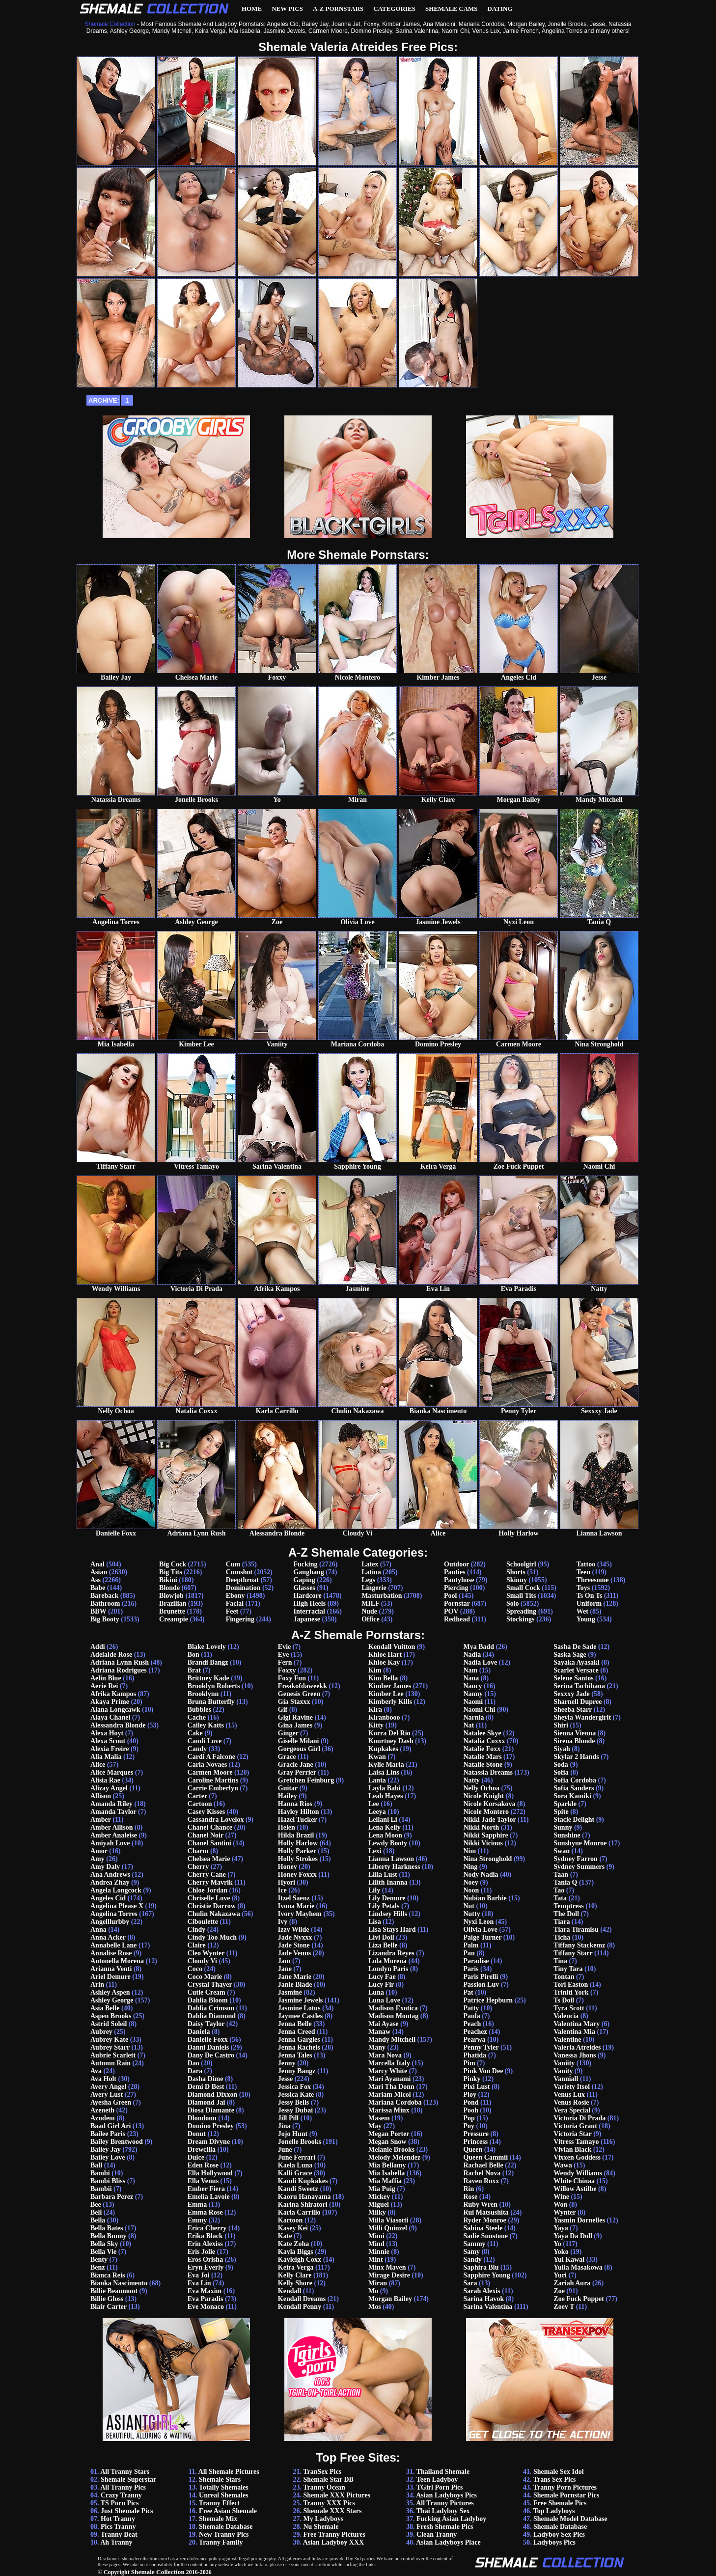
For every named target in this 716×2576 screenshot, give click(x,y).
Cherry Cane (207, 1874)
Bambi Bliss (107, 2181)
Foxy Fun (292, 1678)
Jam (284, 1961)
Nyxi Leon (478, 1921)
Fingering (240, 1619)
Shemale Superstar (128, 2479)
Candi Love (205, 1741)
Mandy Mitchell (391, 2039)
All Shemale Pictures (228, 2471)
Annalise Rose (111, 1953)
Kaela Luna (295, 2165)
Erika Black (205, 2236)
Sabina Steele (482, 2228)
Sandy (472, 2259)
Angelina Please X (116, 1906)
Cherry (198, 1866)
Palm (470, 1945)
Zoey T (563, 2306)
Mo (373, 2291)
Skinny (516, 1580)
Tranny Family (221, 2542)
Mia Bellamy (387, 2165)
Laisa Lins (383, 1772)
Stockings (520, 1619)
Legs (368, 1580)
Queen (472, 2149)
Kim (374, 1670)
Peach (472, 2024)
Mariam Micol (389, 2094)
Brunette (172, 1611)
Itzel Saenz (294, 1898)
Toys (583, 1587)
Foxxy (287, 1670)
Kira (375, 1709)
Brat (194, 1670)
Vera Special (571, 2110)
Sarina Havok (483, 2298)
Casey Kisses (206, 1811)
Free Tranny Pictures (334, 2534)
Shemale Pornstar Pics (566, 2495)
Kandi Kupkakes (303, 2181)
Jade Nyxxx (295, 1937)
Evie (284, 1646)
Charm (198, 1851)
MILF (370, 1603)
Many (377, 2047)
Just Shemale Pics (127, 2511)
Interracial (309, 1611)
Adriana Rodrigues (118, 1670)
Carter (197, 1796)
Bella (97, 2220)
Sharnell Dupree (577, 1701)
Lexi (374, 1851)
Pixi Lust (476, 2086)
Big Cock (172, 1564)
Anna (98, 1929)
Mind (376, 2243)
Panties (455, 1572)
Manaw (379, 2031)
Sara (470, 2283)
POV (451, 1611)
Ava (96, 2071)
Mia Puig (381, 2188)
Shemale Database (225, 2526)
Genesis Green (299, 1694)
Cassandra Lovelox (216, 1819)
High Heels (309, 1603)
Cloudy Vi (202, 1961)
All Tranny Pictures (444, 2503)
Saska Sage (569, 1654)
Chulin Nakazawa (214, 1914)
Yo (557, 2243)
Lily (374, 1890)
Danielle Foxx (208, 2039)
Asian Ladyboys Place (448, 2542)
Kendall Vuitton (391, 1646)
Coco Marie (205, 1976)
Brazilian (172, 1603)
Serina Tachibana (579, 1686)
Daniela (199, 2031)
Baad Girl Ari (110, 2126)
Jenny (287, 2063)
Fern (285, 1662)
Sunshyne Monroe (579, 1843)
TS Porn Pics (120, 2503)
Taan (560, 1874)
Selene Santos (573, 1678)
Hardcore (307, 1595)
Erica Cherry (207, 2228)
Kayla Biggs (295, 2251)
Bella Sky (104, 2243)
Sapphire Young (486, 2275)
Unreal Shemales (223, 2495)
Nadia (472, 1654)
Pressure (476, 2134)
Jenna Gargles (299, 2039)
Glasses (304, 1587)
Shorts (515, 1572)
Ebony (235, 1595)
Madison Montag (393, 2016)
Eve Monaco (206, 2306)
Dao (193, 2063)
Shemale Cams (451, 8)
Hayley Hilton (298, 1811)
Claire (197, 1945)
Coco (195, 1969)
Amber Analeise (113, 1835)
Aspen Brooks (110, 2016)
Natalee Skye (482, 1733)
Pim (469, 2063)
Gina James (295, 1725)
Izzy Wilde (293, 1929)
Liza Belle (383, 1945)
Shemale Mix (218, 2518)
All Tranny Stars (124, 2471)
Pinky (471, 2079)
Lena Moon (385, 1835)
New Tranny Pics (223, 2534)
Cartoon (200, 1804)
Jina (284, 2126)
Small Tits (521, 1595)
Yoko (560, 2251)
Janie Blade (295, 1984)
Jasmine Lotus (299, 2008)
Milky (377, 2212)
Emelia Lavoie (209, 2196)
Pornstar (457, 1603)
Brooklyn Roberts (214, 1686)
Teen (583, 1572)
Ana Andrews (110, 1874)
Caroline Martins (213, 1780)
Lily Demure (387, 1898)
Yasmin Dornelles (579, 2220)
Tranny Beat (119, 2534)
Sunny (562, 1827)
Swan (561, 1851)
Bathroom (105, 1603)
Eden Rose (203, 2165)
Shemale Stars (220, 2479)
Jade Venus (294, 1953)
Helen (286, 1827)
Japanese (306, 1619)
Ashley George (111, 2000)
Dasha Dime (205, 2079)
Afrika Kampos (113, 1694)
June (285, 2149)
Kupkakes (383, 1749)
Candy (197, 1749)
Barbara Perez (111, 2196)
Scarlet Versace (575, 1670)
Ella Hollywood (210, 2173)
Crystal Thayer (210, 1984)
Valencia (565, 2016)
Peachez (475, 2031)
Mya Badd (478, 1646)
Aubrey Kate (109, 2039)
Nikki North (481, 1827)
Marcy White (387, 2071)
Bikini (168, 1580)
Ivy (282, 1921)
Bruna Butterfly (211, 1701)
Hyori (286, 1882)
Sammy (474, 2243)
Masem (379, 2118)
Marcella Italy (389, 2063)
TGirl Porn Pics (439, 2487)
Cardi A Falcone (211, 1756)
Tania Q (565, 1882)
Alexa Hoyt (106, 1733)
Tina (560, 1961)
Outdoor (456, 1564)
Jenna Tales (295, 2055)
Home (252, 8)
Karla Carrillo (299, 2212)
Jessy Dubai (295, 2110)
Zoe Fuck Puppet (578, 2298)
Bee (95, 2204)
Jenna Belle (295, 2024)
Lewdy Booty (387, 1843)
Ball (96, 2165)
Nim (469, 1851)
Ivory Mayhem (300, 1914)
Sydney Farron (575, 1859)
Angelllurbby (109, 1921)
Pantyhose (459, 1580)
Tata (560, 1898)
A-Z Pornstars (338, 8)
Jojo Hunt (292, 2134)
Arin (97, 1984)
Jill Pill (288, 2118)
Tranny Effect (219, 2503)
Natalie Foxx (481, 1749)
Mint (375, 2259)
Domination (243, 1587)
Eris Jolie (201, 2251)
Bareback (104, 1595)
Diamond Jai (206, 2102)
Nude (369, 1611)
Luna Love (384, 2000)
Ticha (561, 1937)
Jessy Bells (293, 2102)
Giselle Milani (298, 1741)
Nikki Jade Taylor (489, 1819)
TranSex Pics (322, 2471)
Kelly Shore (295, 2283)
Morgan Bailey (390, 2298)
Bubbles (199, 1709)
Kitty (376, 1725)
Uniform (589, 1603)
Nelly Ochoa (481, 1788)
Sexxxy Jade (571, 1694)
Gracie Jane (295, 1764)
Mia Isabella (386, 2173)
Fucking (305, 1564)
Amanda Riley (111, 1804)
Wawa (562, 2165)
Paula (471, 2016)
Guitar (288, 1788)
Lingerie (373, 1587)
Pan (468, 1953)
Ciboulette (203, 1921)
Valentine (567, 2039)
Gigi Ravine (295, 1717)
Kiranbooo (384, 1717)
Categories (394, 8)
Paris (470, 1969)
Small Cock (523, 1587)
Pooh (470, 2110)
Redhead (457, 1619)
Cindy (197, 1929)
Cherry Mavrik (210, 1882)
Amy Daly (105, 1866)
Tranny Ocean (324, 2487)
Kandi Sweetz (298, 2188)
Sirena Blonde (574, 1741)
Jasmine (290, 1992)
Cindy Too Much (212, 1937)
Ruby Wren (480, 2204)
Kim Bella (383, 1678)
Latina (371, 1572)
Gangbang (308, 1572)
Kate (285, 2236)
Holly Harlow (298, 1843)
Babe (97, 1587)
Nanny (473, 1694)
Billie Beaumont (114, 2291)
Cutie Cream (206, 1992)
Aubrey (101, 2031)
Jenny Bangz (297, 2071)
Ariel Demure (110, 1976)
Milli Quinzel (387, 2228)
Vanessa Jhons (574, 2055)
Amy (97, 1859)
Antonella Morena (117, 1961)
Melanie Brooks (391, 2149)
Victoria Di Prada (579, 2118)
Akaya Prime (109, 1701)
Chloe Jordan (207, 1890)
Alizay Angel (109, 1788)
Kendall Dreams (302, 2298)
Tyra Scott (568, 2008)
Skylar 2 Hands (576, 1756)
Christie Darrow (212, 1906)
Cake (195, 1733)
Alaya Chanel (110, 1717)
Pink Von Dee (483, 2071)
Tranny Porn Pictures (565, 2487)
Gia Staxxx (294, 1701)
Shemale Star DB (328, 2479)
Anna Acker (108, 1937)
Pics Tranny (118, 2526)
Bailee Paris (107, 2134)
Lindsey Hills (387, 1914)
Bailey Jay (105, 2149)
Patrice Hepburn (488, 2000)
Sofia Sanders (573, 1788)
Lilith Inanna (388, 1882)
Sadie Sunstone (485, 2236)
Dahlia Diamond (212, 2016)
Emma (197, 2204)
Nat (468, 1725)
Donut (197, 2134)
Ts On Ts (589, 1595)
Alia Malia (105, 1756)
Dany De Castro (211, 2055)
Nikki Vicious (483, 1843)
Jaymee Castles (300, 2016)
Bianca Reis (107, 2275)
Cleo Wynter (206, 1953)
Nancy (472, 1686)
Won (560, 2204)
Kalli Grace (295, 2173)
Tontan (563, 1976)
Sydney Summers (579, 1866)
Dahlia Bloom (208, 2000)
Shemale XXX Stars (332, 2511)
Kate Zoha (293, 2243)
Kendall (289, 2291)
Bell (96, 2212)
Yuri (560, 2275)
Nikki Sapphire (485, 1835)
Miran (377, 2283)
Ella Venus (203, 2181)
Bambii (101, 2188)
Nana (471, 1678)
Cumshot (239, 1572)
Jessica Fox (294, 2086)
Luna (376, 1992)
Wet (582, 1611)
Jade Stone (294, 1945)
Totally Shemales (223, 2487)
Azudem (102, 2118)
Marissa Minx (389, 2110)
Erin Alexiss (205, 2243)
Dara (195, 2071)
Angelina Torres (114, 1914)
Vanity (563, 2071)
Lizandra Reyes (391, 1953)
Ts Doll (563, 2000)
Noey (470, 1882)
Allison (100, 1796)
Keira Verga (296, 2267)
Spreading (521, 1611)
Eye (283, 1654)
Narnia (473, 1717)
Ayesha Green (110, 2102)
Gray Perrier (297, 1772)
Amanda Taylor (113, 1811)
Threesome (593, 1580)
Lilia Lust (382, 1874)
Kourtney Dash (390, 1741)
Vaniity (564, 2063)
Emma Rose (205, 2212)
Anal (97, 1564)
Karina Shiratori (303, 2204)
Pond (470, 2102)
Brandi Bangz (208, 1662)
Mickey (379, 2196)
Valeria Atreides (577, 2047)
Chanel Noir (205, 1835)
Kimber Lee (386, 1694)
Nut (468, 1906)
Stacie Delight (573, 1819)
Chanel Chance (210, 1827)
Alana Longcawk (115, 1709)
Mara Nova (385, 2055)
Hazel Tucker (297, 1819)
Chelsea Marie (209, 1859)
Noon (471, 1890)
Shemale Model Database (570, 2518)
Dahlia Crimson (211, 2008)
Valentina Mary (576, 2024)
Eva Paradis (205, 2298)
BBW (98, 1611)
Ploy (469, 2094)
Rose (470, 2196)
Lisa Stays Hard (391, 1929)
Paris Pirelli (480, 1976)
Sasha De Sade (574, 1646)
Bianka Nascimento (118, 2283)
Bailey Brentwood (116, 2141)
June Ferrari (297, 2157)
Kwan (377, 1756)
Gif (282, 1709)
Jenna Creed (296, 2031)
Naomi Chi (479, 1709)
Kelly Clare (295, 2275)
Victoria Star (572, 2134)
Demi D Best (206, 2086)
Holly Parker (297, 1851)
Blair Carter (108, 2306)
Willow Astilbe (574, 2188)
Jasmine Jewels (300, 2000)
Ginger (288, 1733)
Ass (95, 1580)
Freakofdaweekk (302, 1686)
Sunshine (566, 1835)
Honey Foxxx (297, 1874)
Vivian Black (572, 2149)
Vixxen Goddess (577, 2157)
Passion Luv (481, 1984)
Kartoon (290, 2220)
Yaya (560, 2228)
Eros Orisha (205, 2259)
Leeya (377, 1811)
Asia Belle (105, 2008)
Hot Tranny (118, 2518)
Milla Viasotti (388, 2220)
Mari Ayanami (389, 2079)
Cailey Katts (206, 1725)
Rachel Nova (481, 2173)
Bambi (100, 2173)
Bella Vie (103, 2251)
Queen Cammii (485, 2157)
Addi (97, 1646)
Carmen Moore (210, 1772)
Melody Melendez (394, 2157)
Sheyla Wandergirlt (582, 1717)
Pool (450, 1595)
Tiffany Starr (572, 1953)
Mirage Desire (389, 2275)
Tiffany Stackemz (579, 1945)
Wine (561, 2196)
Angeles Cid (108, 1898)
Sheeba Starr (572, 1709)
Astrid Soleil (108, 2024)
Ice (282, 1890)
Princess (475, 2141)
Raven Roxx (481, 2181)
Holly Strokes (298, 1859)
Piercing (456, 1587)
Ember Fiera (206, 2188)
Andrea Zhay (109, 1882)
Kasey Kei (293, 2228)
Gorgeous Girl (299, 1749)
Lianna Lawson (391, 1859)
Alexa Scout (107, 1741)
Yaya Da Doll (572, 2236)
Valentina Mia (574, 2031)
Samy (471, 2251)
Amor (99, 1851)
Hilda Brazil (296, 1835)
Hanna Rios (295, 1804)
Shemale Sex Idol (558, 2471)
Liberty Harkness (394, 1866)
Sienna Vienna (574, 1733)
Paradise (476, 1961)
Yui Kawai (568, 2259)
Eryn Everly (206, 2267)
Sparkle (565, 1804)
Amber (100, 1819)
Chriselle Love (209, 1898)
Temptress (568, 1906)
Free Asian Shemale (228, 2511)
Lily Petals (383, 1906)
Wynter (564, 2212)
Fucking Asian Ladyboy (451, 2518)
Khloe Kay (384, 1662)
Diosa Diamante (211, 2110)
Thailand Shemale (443, 2471)
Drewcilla (202, 2149)
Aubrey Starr (110, 2047)
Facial (235, 1603)
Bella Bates (106, 2228)
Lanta (377, 1780)
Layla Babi (384, 1788)
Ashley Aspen (110, 1992)
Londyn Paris (388, 1969)
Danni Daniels (208, 2047)
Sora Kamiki (572, 1796)
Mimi (376, 2236)
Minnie (378, 2251)
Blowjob (171, 1595)
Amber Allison (111, 1827)
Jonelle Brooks (299, 2141)
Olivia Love (480, 1929)
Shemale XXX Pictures (336, 2495)
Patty (471, 2008)
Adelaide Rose (111, 1654)
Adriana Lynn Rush (119, 1662)
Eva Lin (199, 2283)
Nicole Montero (486, 1811)
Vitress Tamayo (576, 2141)
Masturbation (381, 1595)
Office (370, 1619)
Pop (468, 2118)
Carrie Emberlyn (213, 1788)
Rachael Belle (483, 2165)
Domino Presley (211, 2126)
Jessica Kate (296, 2094)
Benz (97, 2267)
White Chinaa (574, 2181)
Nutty (471, 1914)
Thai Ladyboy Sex (443, 2511)
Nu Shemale (320, 2526)
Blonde (169, 1587)
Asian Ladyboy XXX (333, 2542)
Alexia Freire (109, 1749)
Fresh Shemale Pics (444, 2526)
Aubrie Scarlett (113, 2055)
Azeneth (102, 2110)
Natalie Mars (482, 1756)
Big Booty (104, 1619)
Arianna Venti (111, 1969)
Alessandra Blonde (117, 1725)
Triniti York (570, 1992)
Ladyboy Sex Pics (559, 2534)
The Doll (566, 1914)
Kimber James (389, 1686)
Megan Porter (388, 2134)
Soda (560, 1764)
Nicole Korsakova (489, 1804)
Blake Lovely (207, 1646)
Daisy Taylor (206, 2024)
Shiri (560, 1725)
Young (586, 1619)
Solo (512, 1603)
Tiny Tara (567, 1969)
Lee (373, 1804)
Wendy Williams (577, 2173)
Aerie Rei (104, 1686)
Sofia (560, 1772)
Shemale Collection (158, 2572)
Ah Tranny (116, 2542)
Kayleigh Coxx (299, 2259)
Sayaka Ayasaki (576, 1662)
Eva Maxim (205, 2291)
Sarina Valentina (487, 2306)
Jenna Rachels (299, 2047)
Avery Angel (108, 2086)
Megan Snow (387, 2141)
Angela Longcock (115, 1890)
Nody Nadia (480, 1874)
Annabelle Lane (113, 1945)
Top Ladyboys (554, 2511)
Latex (369, 1564)
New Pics (287, 8)
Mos (374, 2306)
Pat (468, 1992)
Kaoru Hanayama (304, 2196)
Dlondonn (202, 2118)
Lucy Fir (381, 1984)
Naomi (473, 1701)
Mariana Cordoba (395, 2102)
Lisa (374, 1921)
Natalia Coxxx (484, 1741)
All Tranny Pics (123, 2487)
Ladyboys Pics (554, 2542)
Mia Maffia (385, 2181)
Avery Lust (106, 2094)
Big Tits (170, 1572)
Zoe (559, 2291)
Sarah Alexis (481, 2291)
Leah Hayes (385, 1796)
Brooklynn (203, 1694)
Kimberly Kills (390, 1701)
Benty (99, 2259)
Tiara (561, 1921)
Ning (470, 1866)
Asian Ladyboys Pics (446, 2495)
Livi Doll (381, 1937)
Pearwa (474, 2039)
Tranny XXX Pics (329, 2503)
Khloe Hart (385, 1654)
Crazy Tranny (121, 2495)
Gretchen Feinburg (306, 1780)
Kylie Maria (386, 1764)
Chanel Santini (209, 1843)
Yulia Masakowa (577, 2267)
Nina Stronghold (487, 1859)
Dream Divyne (209, 2141)
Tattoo (586, 1564)
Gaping (304, 1580)
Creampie (173, 1619)
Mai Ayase (383, 2024)
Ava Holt (103, 2079)
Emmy (197, 2220)
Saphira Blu (480, 2267)
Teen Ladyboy (437, 2479)
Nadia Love (480, 1662)
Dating (500, 8)
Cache (197, 1717)
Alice (97, 1764)
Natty (471, 1780)
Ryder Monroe (484, 2220)
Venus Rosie (571, 2102)
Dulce (196, 2157)
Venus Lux (569, 2094)
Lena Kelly (384, 1827)
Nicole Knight (483, 1796)
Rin (468, 2188)
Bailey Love (107, 2157)
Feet (232, 1611)
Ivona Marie (296, 1906)
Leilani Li (382, 1819)
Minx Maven (387, 2267)
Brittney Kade (208, 1678)
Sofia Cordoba (574, 1780)
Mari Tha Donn (391, 2086)
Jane (285, 1969)
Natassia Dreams (487, 1772)
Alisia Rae (105, 1780)
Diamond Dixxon (213, 2094)
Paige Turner (482, 1937)
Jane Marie (294, 1976)
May (375, 2126)
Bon (193, 1654)
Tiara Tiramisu (575, 1929)
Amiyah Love (110, 1843)
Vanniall (565, 2079)
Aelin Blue (105, 1678)
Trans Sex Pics (554, 2479)
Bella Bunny (108, 2236)
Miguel (378, 2204)
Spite (560, 1811)
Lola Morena (387, 1961)
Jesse (285, 2079)
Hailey (287, 1796)
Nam (470, 1670)
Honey (287, 1866)
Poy (468, 2126)
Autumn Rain (110, 2063)
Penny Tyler (480, 2047)
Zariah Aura (571, 2283)
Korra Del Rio (389, 1733)
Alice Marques (111, 1772)
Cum (233, 1564)
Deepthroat (242, 1580)
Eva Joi (199, 2275)
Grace (287, 1756)
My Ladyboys (323, 2518)
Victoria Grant (575, 2126)
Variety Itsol (571, 2086)
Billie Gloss (106, 2298)
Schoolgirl (521, 1564)
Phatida (474, 2055)
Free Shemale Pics (560, 2503)
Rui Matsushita (485, 2212)
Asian (98, 1572)
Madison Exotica (393, 2008)
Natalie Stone (482, 1764)
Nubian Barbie (484, 1898)
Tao (558, 1890)
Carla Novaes (207, 1764)
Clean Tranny (436, 2534)
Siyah (561, 1749)
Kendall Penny (299, 2306)
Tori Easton (570, 1984)
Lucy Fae (382, 1976)
